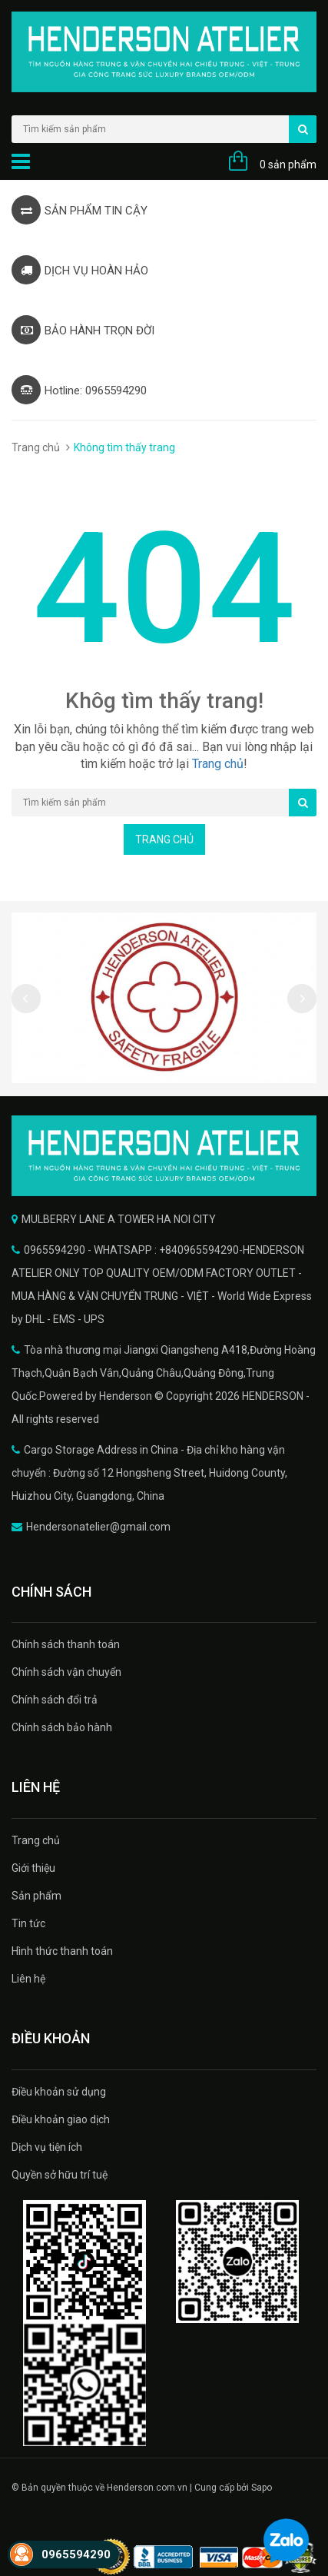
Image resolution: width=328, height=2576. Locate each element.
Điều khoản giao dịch (61, 2119)
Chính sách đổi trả (55, 1700)
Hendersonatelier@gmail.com (98, 1527)
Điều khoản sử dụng (59, 2092)
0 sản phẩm (288, 164)
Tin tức (28, 1923)
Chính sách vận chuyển (66, 1672)
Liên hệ (28, 1979)
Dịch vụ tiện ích (47, 2147)
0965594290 (76, 2554)
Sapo (261, 2487)
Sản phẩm (36, 1896)
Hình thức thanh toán (62, 1951)
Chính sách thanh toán (66, 1644)
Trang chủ (36, 447)
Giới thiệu (33, 1868)
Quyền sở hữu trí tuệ (60, 2175)
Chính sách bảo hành (62, 1727)
